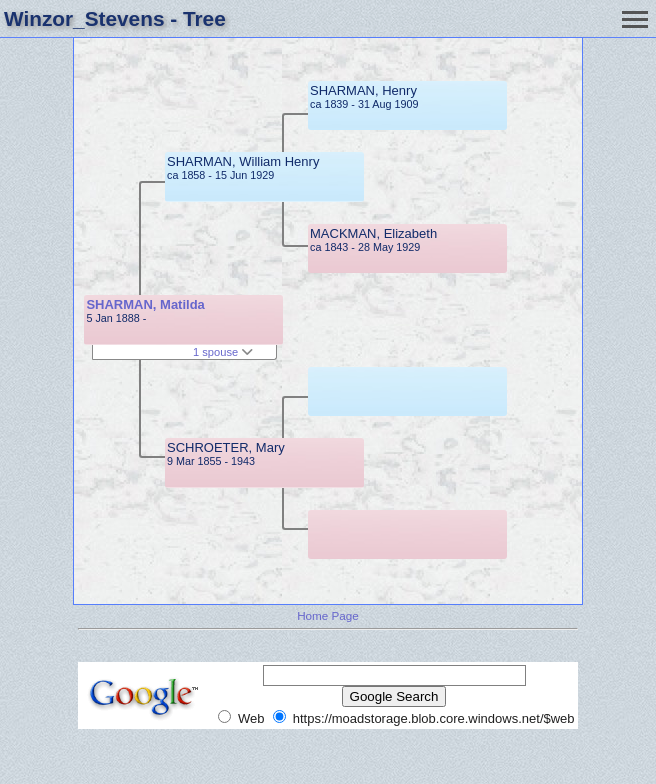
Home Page (328, 615)
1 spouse (223, 352)
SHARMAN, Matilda (145, 304)
